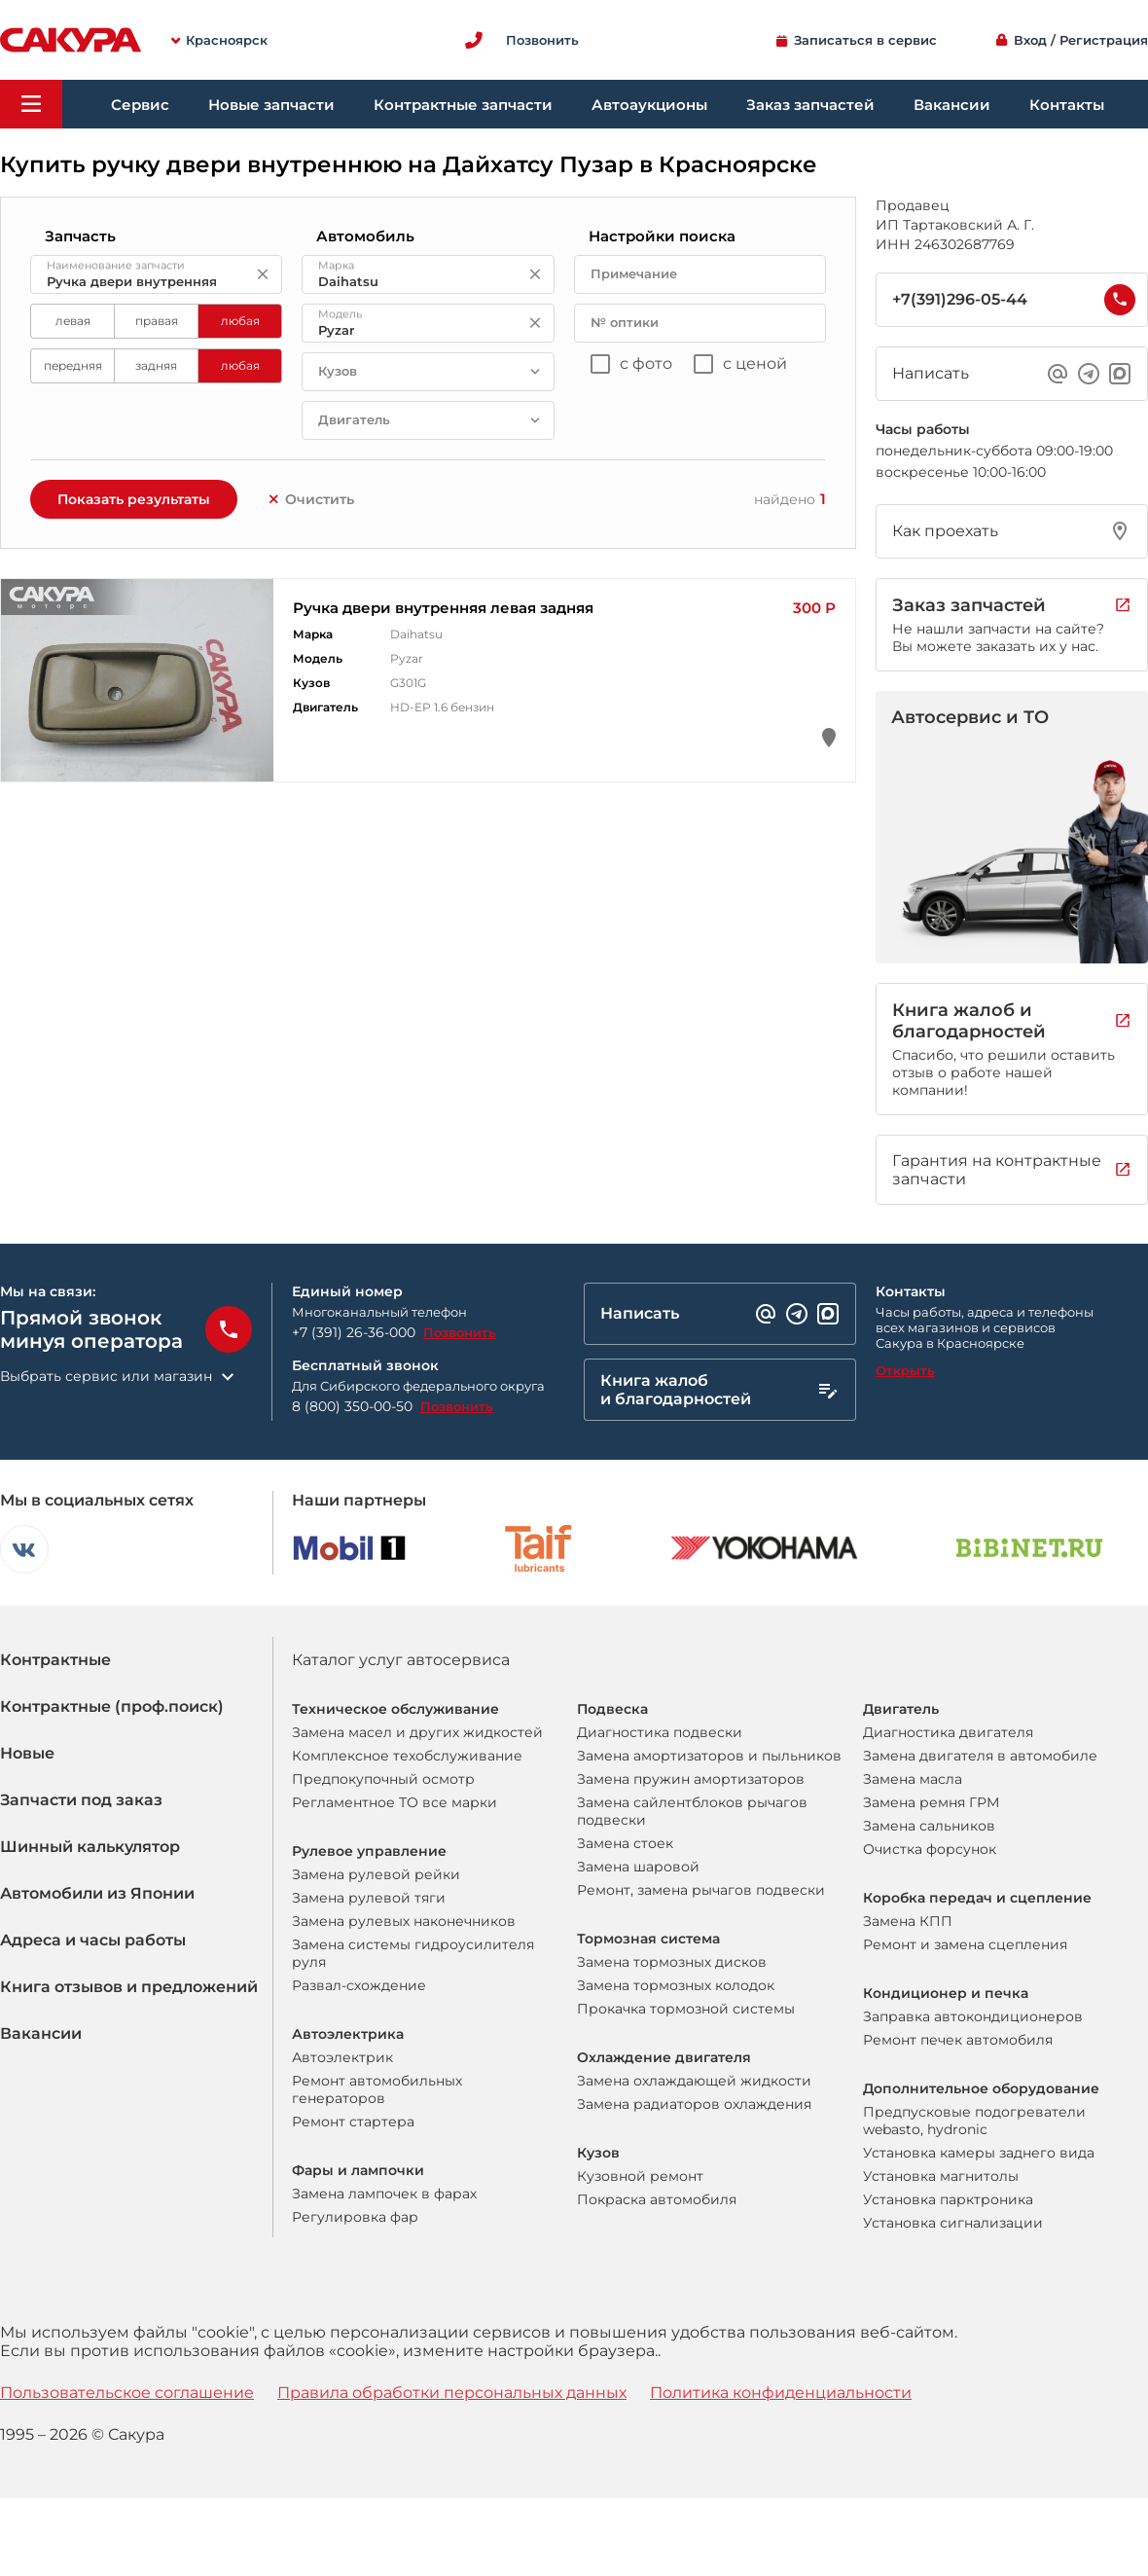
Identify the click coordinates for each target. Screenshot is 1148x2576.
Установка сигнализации (953, 2222)
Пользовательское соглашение (127, 2392)
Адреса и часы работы (93, 1940)
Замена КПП (907, 1921)
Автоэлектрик (342, 2057)
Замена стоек (625, 1843)
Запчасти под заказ (81, 1800)
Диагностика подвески (659, 1732)
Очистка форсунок (929, 1849)
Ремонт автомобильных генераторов (377, 2089)
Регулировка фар (355, 2217)
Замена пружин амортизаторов (691, 1779)
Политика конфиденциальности (781, 2392)
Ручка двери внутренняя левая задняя (443, 608)
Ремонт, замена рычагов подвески (701, 1890)
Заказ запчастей (810, 104)
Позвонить (459, 1332)
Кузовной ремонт (640, 2176)
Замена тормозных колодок (675, 1985)
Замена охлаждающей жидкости (694, 2080)
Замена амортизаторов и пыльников (709, 1755)
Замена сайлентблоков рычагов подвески (692, 1811)
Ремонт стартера (353, 2121)
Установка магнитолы (941, 2176)
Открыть (905, 1370)
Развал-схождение (359, 1985)
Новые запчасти (271, 104)
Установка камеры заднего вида (978, 2152)
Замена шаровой (638, 1866)
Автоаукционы (649, 104)
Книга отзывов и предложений (129, 1986)
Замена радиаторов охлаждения (694, 2104)
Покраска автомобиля (656, 2199)
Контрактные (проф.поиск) (112, 1706)
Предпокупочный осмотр (383, 1779)
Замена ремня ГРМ (931, 1802)
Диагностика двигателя (948, 1732)
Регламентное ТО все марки (394, 1802)
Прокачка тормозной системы (686, 2008)
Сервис (140, 104)
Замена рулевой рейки (376, 1874)
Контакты (1066, 104)
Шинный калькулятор (90, 1846)
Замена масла (912, 1779)
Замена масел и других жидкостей (417, 1732)
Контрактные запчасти (463, 104)
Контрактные (55, 1660)
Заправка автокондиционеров (973, 2016)
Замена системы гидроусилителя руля (413, 1953)
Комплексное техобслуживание (407, 1755)
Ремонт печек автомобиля (958, 2040)
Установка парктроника (948, 2199)
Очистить (310, 499)
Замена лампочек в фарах (384, 2193)
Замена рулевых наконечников (404, 1921)
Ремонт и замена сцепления (965, 1944)
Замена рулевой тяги (369, 1897)
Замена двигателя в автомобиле (980, 1755)
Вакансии (952, 104)
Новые (27, 1753)
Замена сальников (929, 1825)
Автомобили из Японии (97, 1893)
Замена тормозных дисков (672, 1962)
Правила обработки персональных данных (452, 2392)
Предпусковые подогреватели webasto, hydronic (974, 2120)
